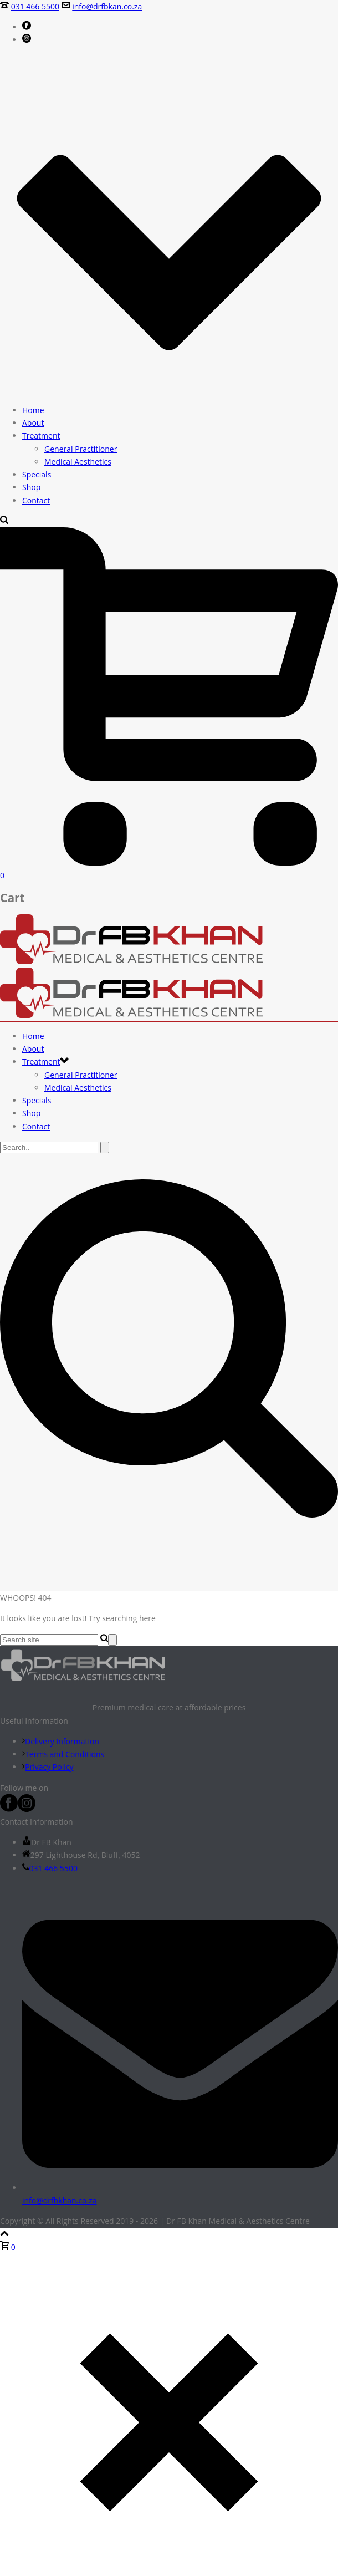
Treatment (41, 435)
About (33, 423)
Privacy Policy (47, 1767)
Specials (36, 474)
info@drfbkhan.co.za (59, 2200)
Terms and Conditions (63, 1754)
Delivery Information (60, 1741)
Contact (36, 500)
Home (33, 410)
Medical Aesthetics (77, 461)
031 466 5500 (35, 6)
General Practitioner (80, 449)
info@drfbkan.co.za (107, 6)
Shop (31, 487)
